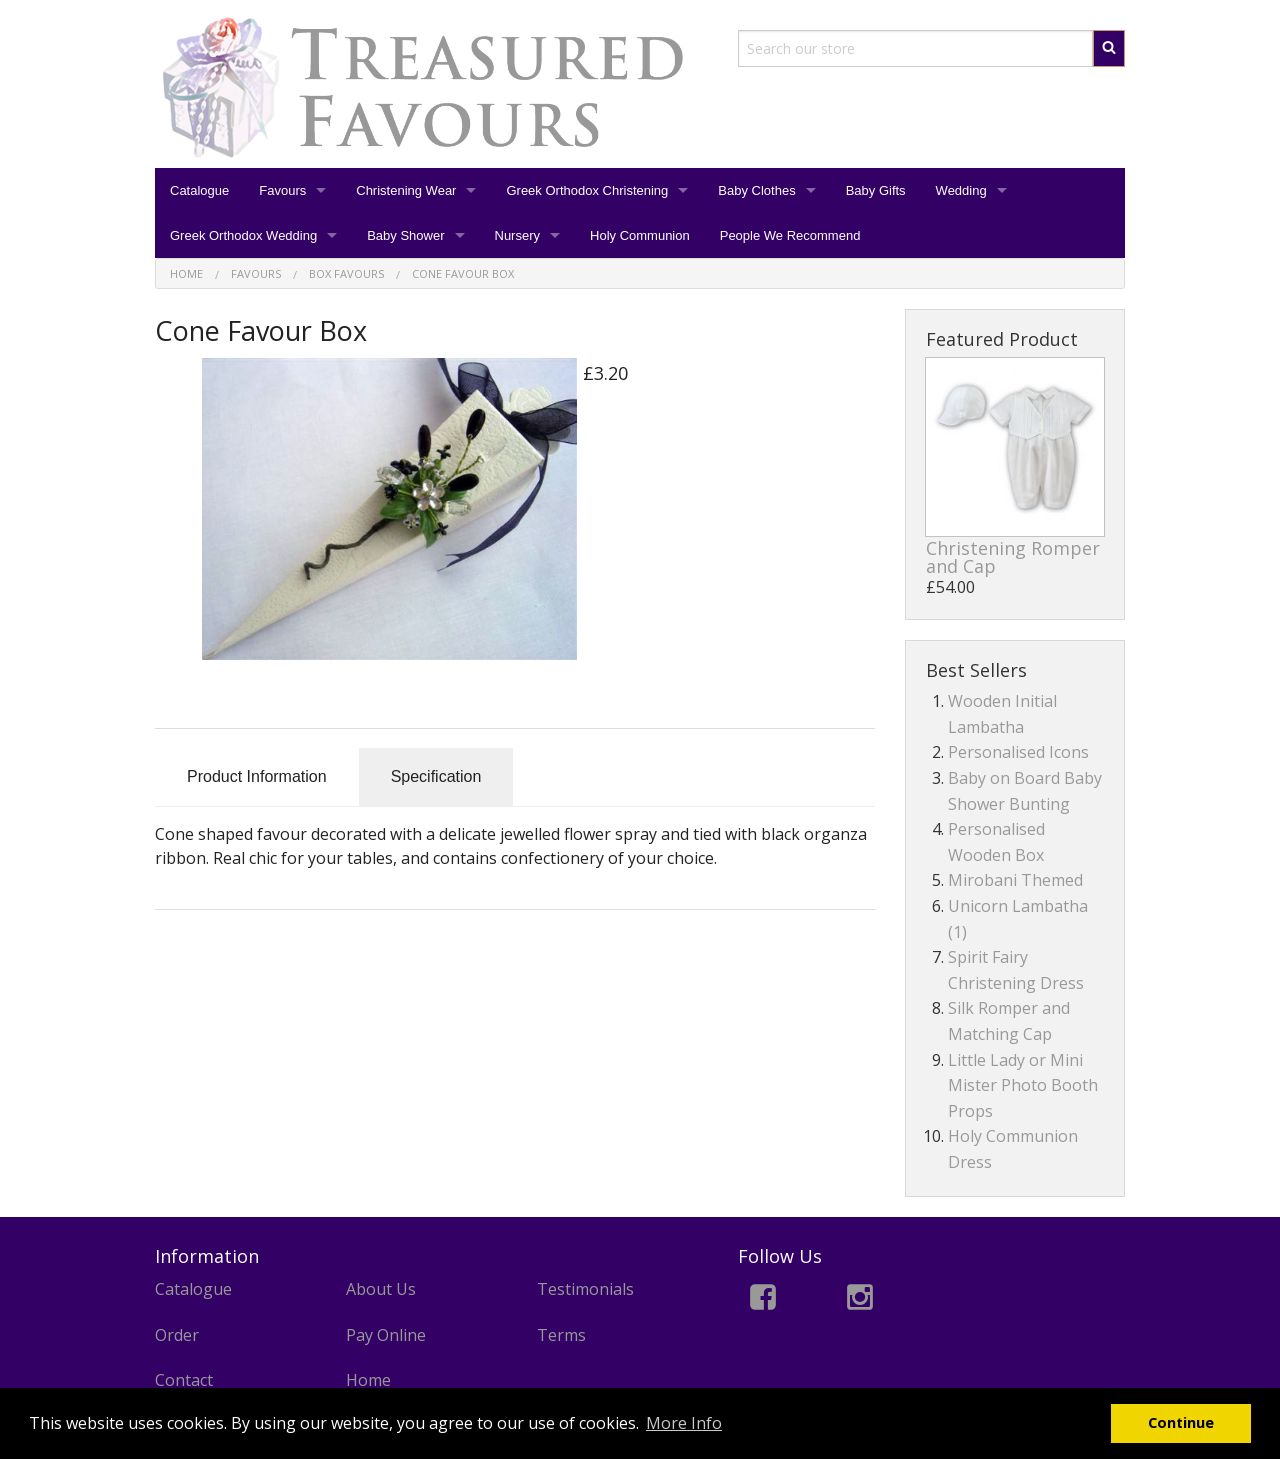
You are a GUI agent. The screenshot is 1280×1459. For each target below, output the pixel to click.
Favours (282, 190)
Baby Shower (405, 235)
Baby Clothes (756, 190)
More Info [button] (684, 1423)
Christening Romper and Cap (1013, 557)
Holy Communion (640, 235)
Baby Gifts (876, 190)
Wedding (961, 190)
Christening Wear (406, 190)
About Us (381, 1289)
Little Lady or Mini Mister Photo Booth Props (1023, 1085)
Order (177, 1335)
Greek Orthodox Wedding (243, 235)
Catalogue (199, 190)
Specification (436, 776)
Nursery (518, 235)
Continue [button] (1181, 1422)
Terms (561, 1335)
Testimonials (585, 1289)
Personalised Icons (1018, 752)
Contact (184, 1380)
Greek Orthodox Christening (587, 190)
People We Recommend (790, 235)
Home (368, 1380)
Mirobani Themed (1015, 880)
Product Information (257, 776)
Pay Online (386, 1335)
